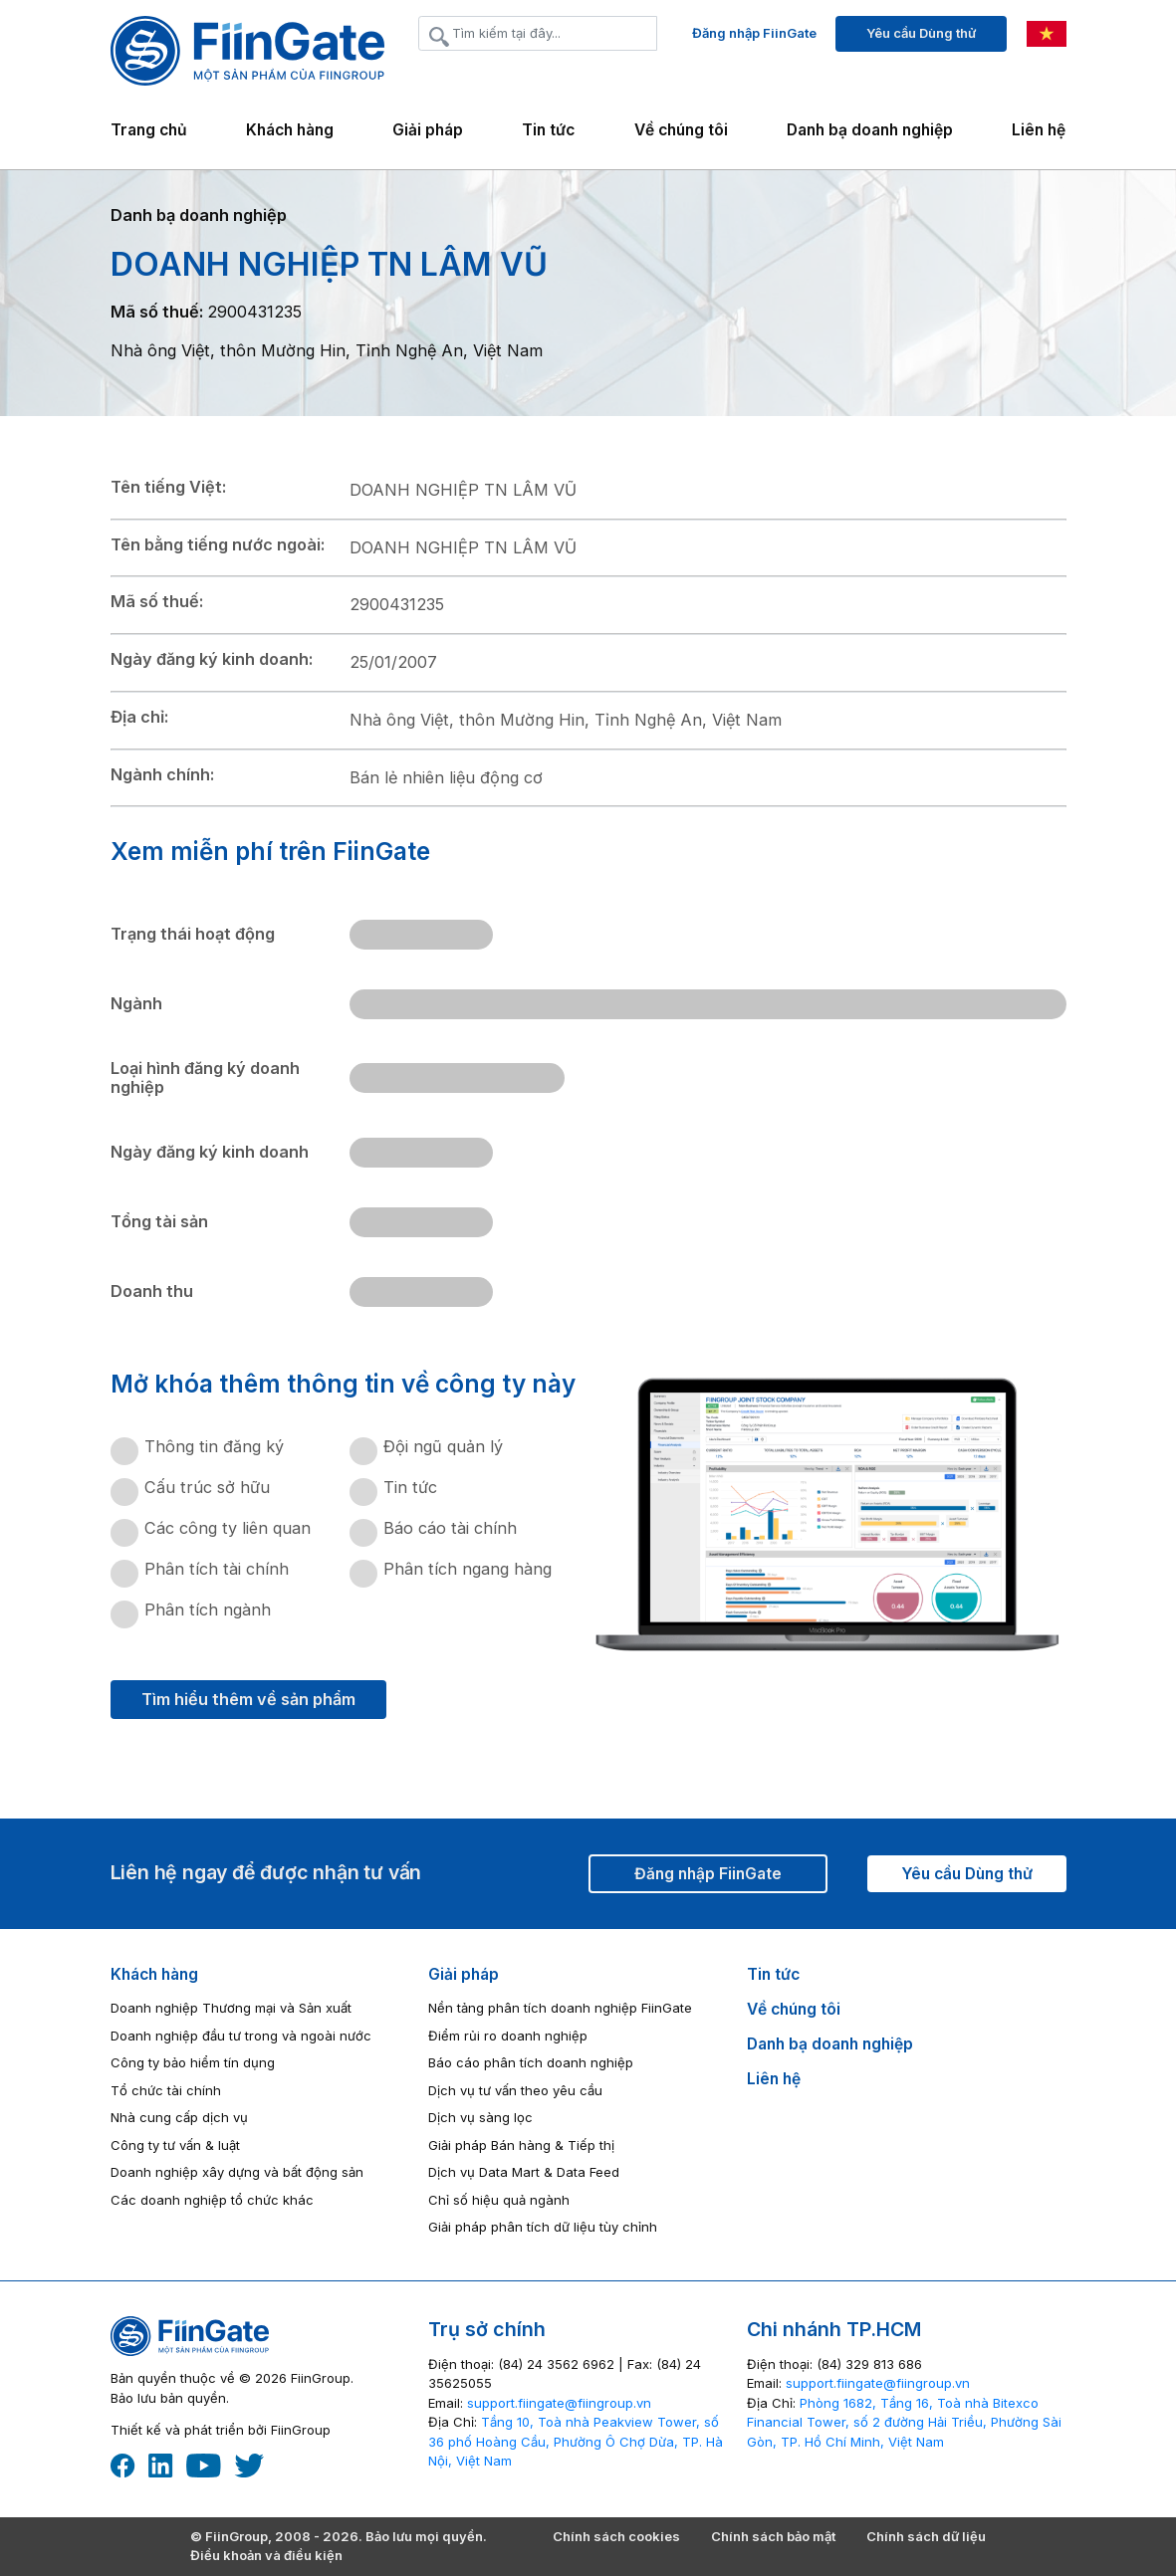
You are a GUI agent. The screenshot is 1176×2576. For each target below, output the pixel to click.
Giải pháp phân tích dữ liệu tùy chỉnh (542, 2227)
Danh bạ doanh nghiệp (870, 129)
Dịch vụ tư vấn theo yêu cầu (515, 2090)
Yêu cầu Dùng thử (921, 33)
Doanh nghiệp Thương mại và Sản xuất (231, 2008)
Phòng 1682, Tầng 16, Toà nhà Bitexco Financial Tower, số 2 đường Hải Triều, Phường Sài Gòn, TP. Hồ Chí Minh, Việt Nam (904, 2422)
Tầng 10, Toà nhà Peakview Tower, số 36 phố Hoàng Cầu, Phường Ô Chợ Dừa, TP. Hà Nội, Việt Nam (575, 2441)
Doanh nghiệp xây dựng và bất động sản (237, 2172)
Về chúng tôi (681, 129)
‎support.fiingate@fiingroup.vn (559, 2403)
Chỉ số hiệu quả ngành (499, 2200)
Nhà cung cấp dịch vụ (179, 2117)
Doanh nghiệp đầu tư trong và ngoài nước (241, 2035)
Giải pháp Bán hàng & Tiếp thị (521, 2145)
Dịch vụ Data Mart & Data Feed (523, 2172)
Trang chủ (149, 129)
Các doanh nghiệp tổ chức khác (212, 2200)
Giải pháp (463, 1974)
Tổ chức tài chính (166, 2090)
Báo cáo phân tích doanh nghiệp (530, 2062)
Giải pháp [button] (427, 129)
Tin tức (548, 129)
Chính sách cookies (616, 2536)
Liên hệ (1038, 129)
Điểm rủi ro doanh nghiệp (508, 2035)
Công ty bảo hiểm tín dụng (193, 2062)
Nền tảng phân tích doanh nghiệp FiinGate (560, 2008)
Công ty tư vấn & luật (175, 2145)
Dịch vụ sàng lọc (480, 2117)
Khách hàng (154, 1974)
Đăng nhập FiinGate (754, 33)
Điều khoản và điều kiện (266, 2555)
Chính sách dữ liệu (926, 2536)
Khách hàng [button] (290, 129)
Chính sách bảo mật (773, 2536)
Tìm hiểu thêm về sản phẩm (248, 1699)
